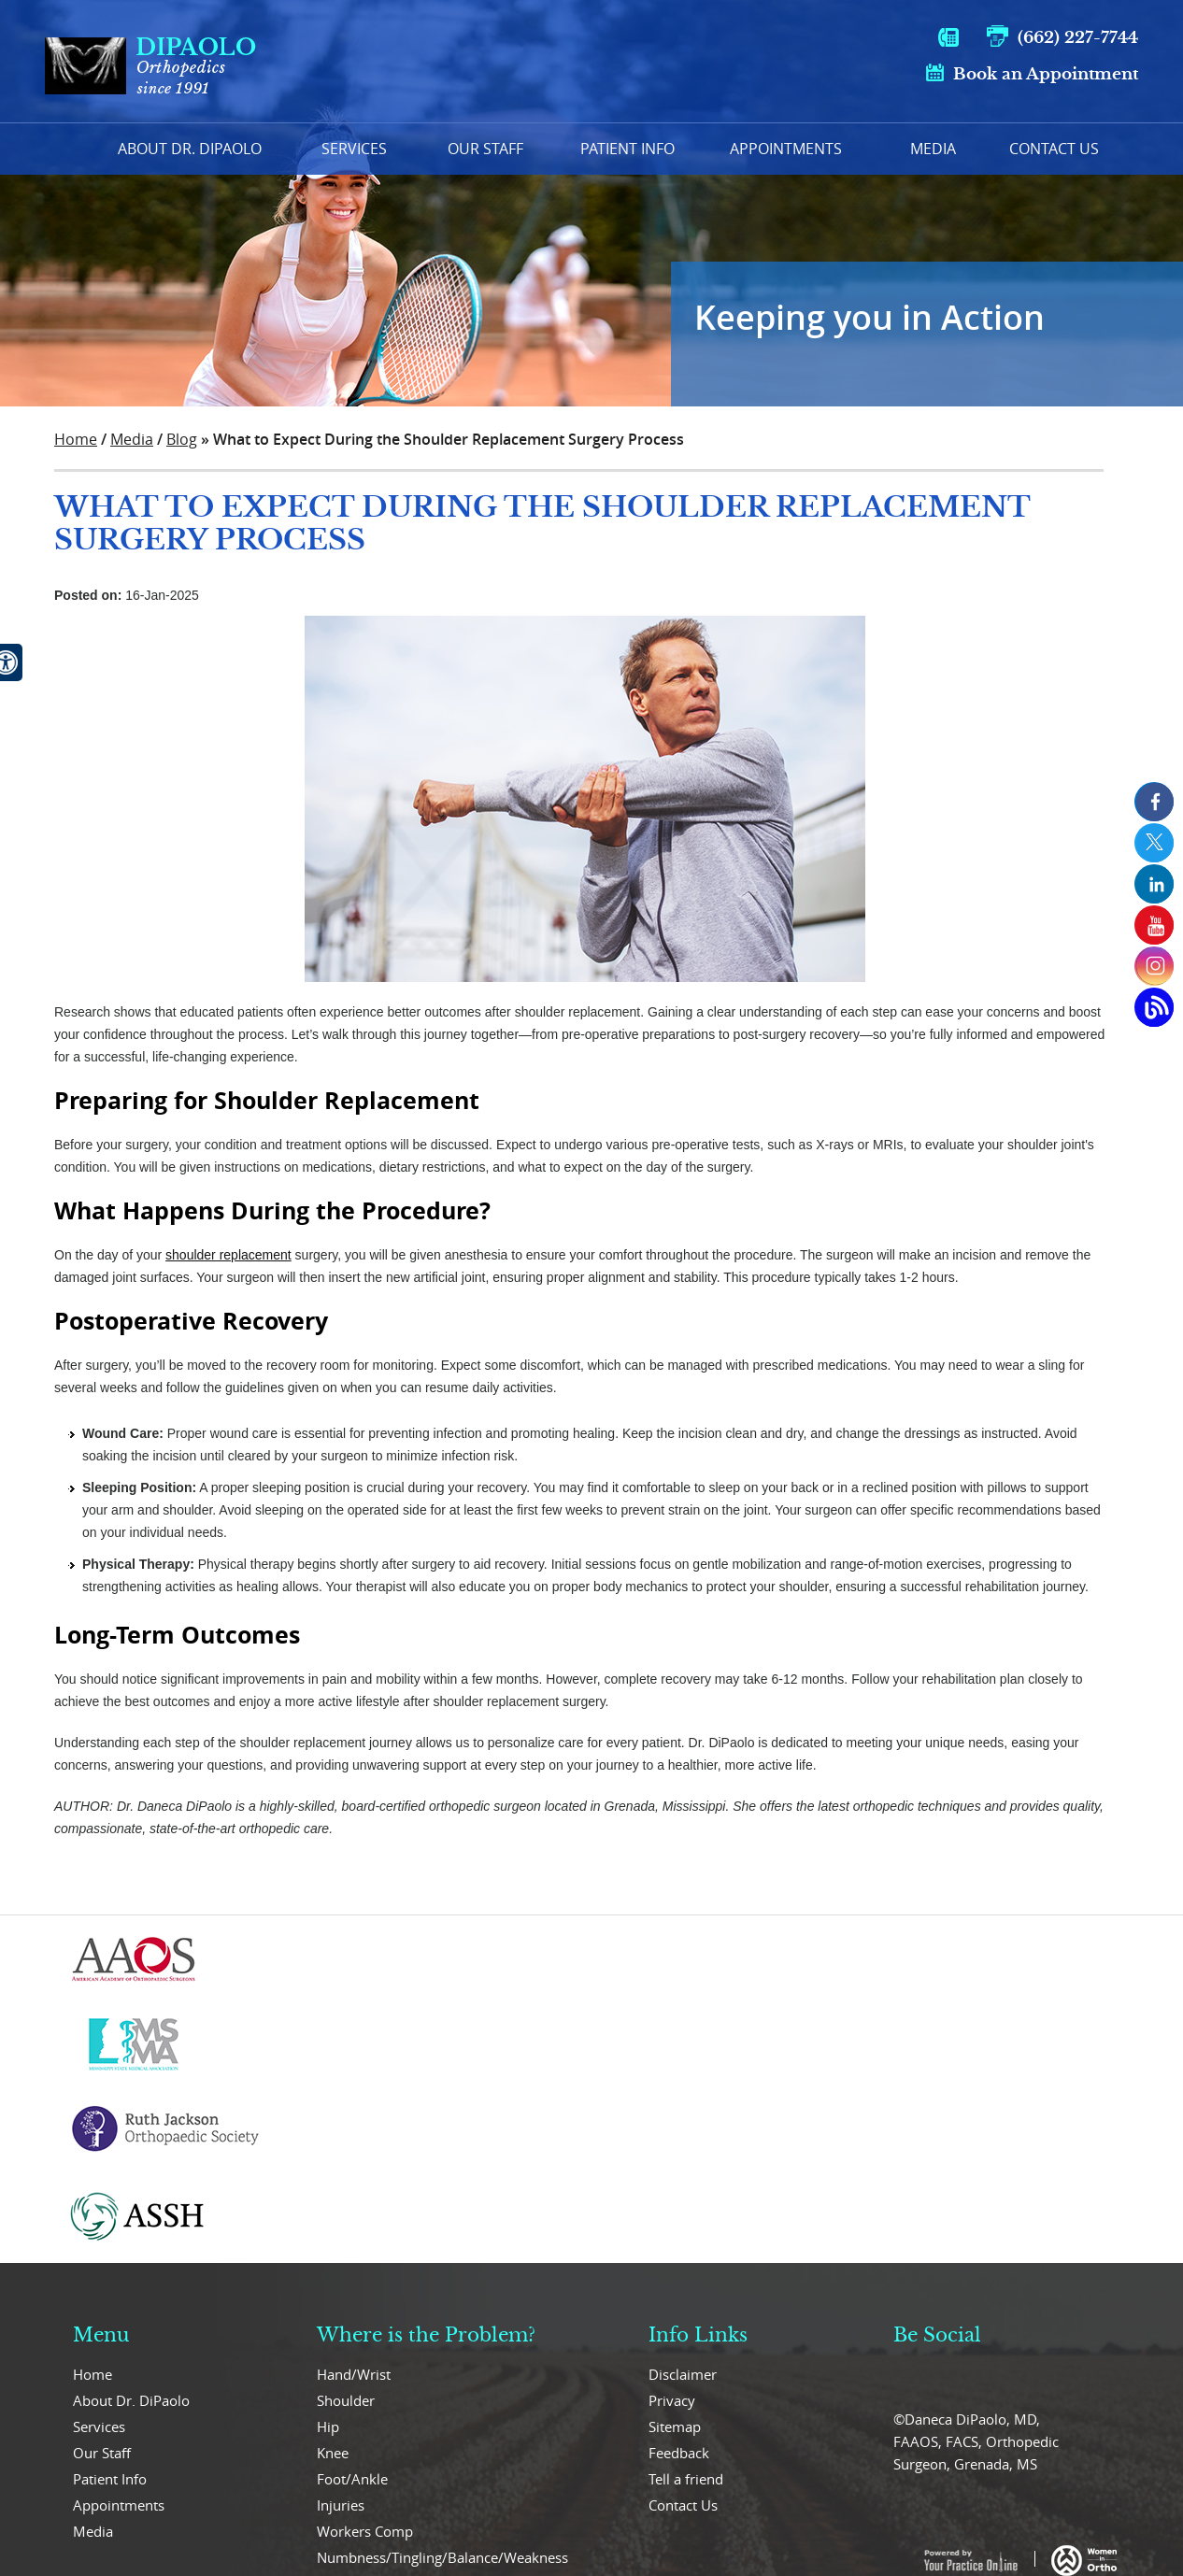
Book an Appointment (1045, 74)
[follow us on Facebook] (1154, 801)
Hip (328, 2426)
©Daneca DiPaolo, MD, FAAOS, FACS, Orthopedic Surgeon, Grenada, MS (976, 2441)
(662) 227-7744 (1078, 38)
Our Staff (485, 148)
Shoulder (346, 2400)
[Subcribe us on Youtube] (1154, 925)
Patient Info (627, 148)
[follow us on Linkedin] (1154, 884)
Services (354, 148)
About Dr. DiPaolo (131, 2400)
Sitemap (675, 2426)
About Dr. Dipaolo (190, 148)
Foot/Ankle (352, 2478)
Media (933, 148)
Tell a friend (686, 2478)
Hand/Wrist (354, 2374)
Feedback (679, 2452)
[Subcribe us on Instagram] (1154, 966)
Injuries (340, 2505)
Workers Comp (365, 2531)
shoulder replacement (228, 1254)
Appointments (786, 148)
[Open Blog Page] (1154, 1007)
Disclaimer (683, 2374)
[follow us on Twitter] (1154, 842)
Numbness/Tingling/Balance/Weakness (442, 2557)
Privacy (672, 2400)
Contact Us (1054, 148)
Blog (181, 439)
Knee (333, 2452)
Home (68, 149)
